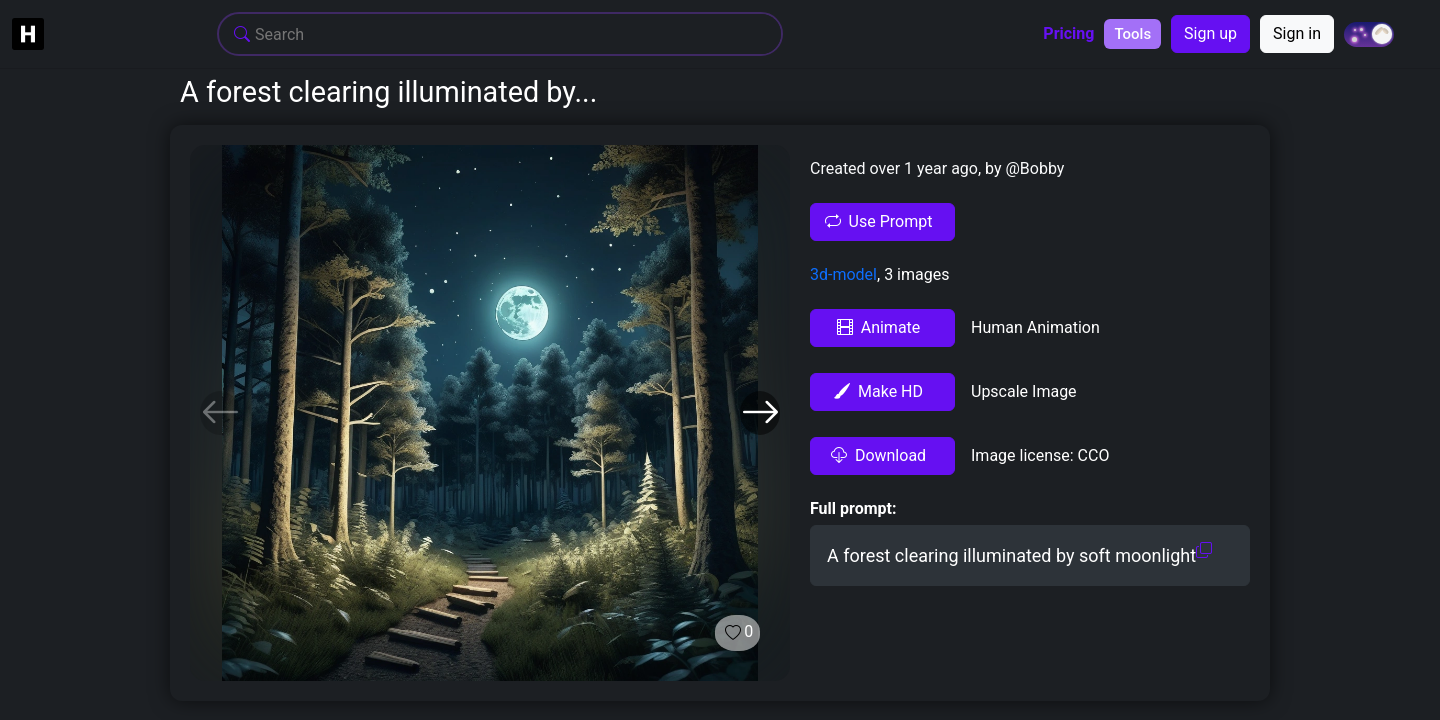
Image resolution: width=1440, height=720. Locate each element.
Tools (1132, 34)
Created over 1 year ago (894, 168)
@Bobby (1033, 168)
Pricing (1068, 34)
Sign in (1297, 33)
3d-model (843, 274)
